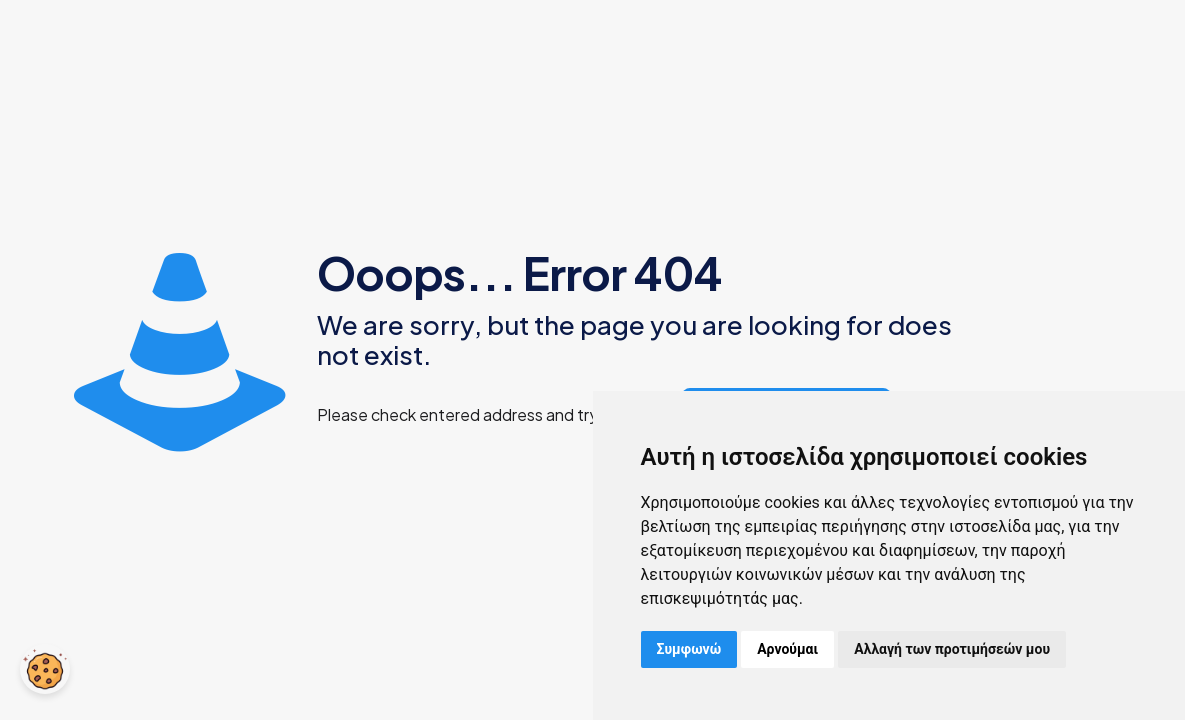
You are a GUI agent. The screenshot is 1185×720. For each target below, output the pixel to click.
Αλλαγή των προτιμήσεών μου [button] (952, 649)
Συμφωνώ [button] (689, 649)
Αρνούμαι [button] (787, 649)
